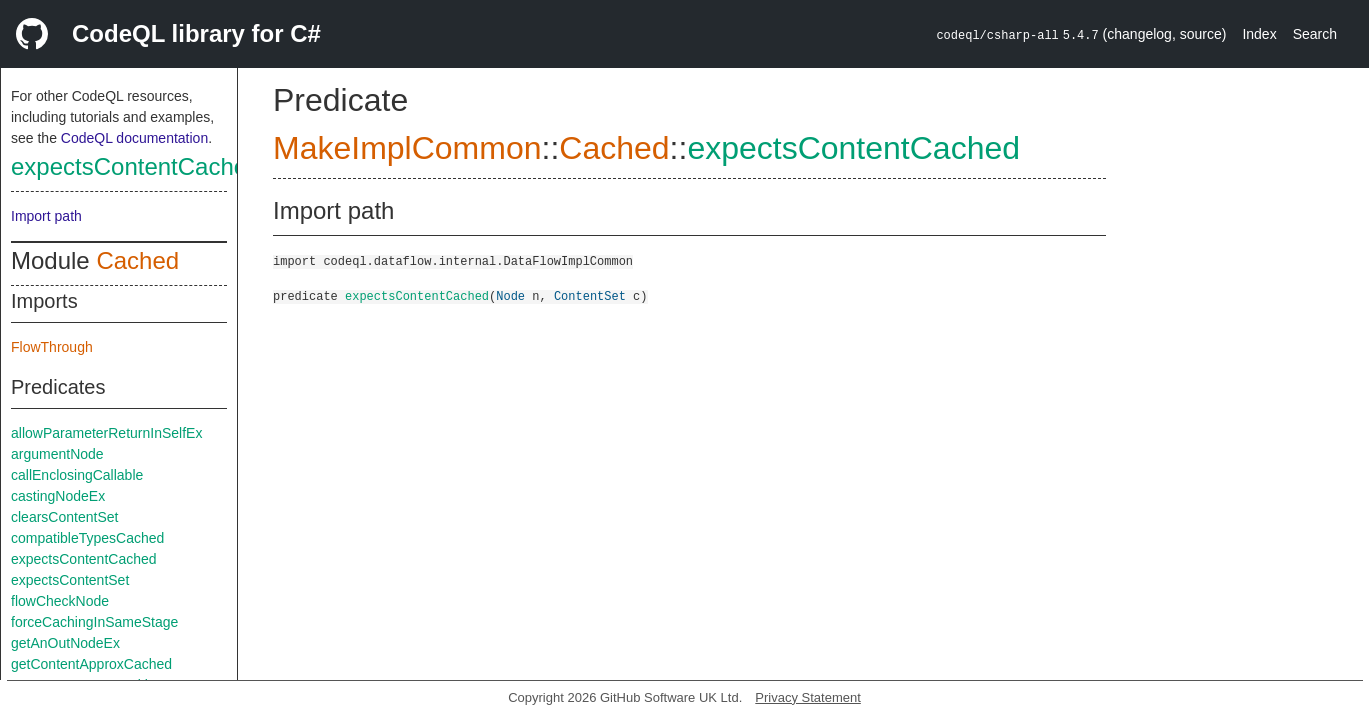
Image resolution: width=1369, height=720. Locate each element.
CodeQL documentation (134, 138)
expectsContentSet (70, 580)
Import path (46, 216)
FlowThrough (52, 347)
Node (510, 295)
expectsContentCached (136, 166)
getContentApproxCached (91, 664)
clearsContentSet (64, 517)
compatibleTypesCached (87, 538)
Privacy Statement (808, 697)
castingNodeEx (58, 496)
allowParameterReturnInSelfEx (106, 433)
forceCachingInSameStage (94, 622)
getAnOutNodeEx (65, 643)
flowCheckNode (60, 601)
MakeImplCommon (407, 148)
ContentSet (590, 295)
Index (1259, 34)
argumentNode (57, 454)
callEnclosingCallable (77, 475)
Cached (137, 260)
